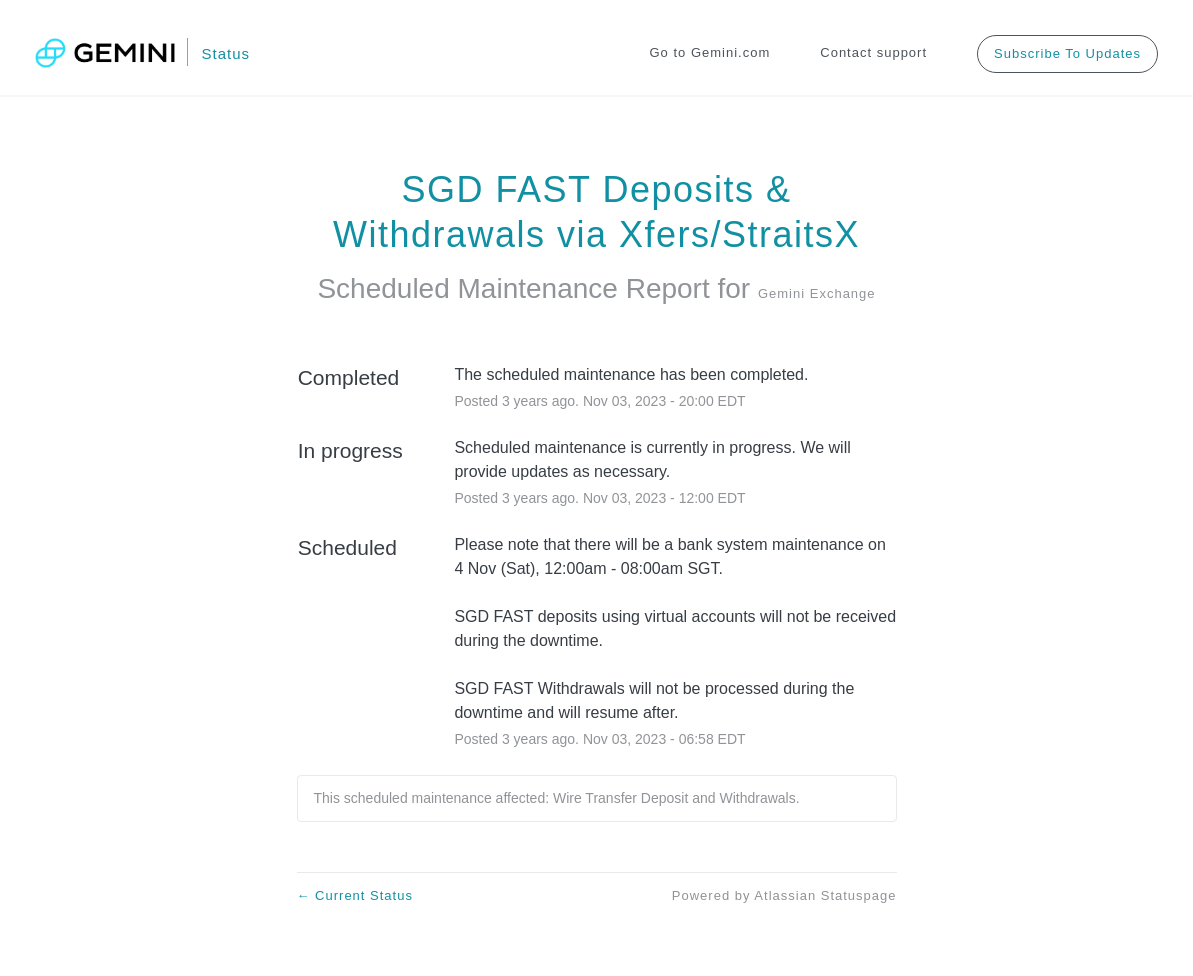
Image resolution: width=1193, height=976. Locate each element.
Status (225, 53)
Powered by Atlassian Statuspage (784, 895)
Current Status (355, 895)
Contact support (873, 52)
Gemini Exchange (817, 293)
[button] (1067, 53)
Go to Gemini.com (710, 52)
